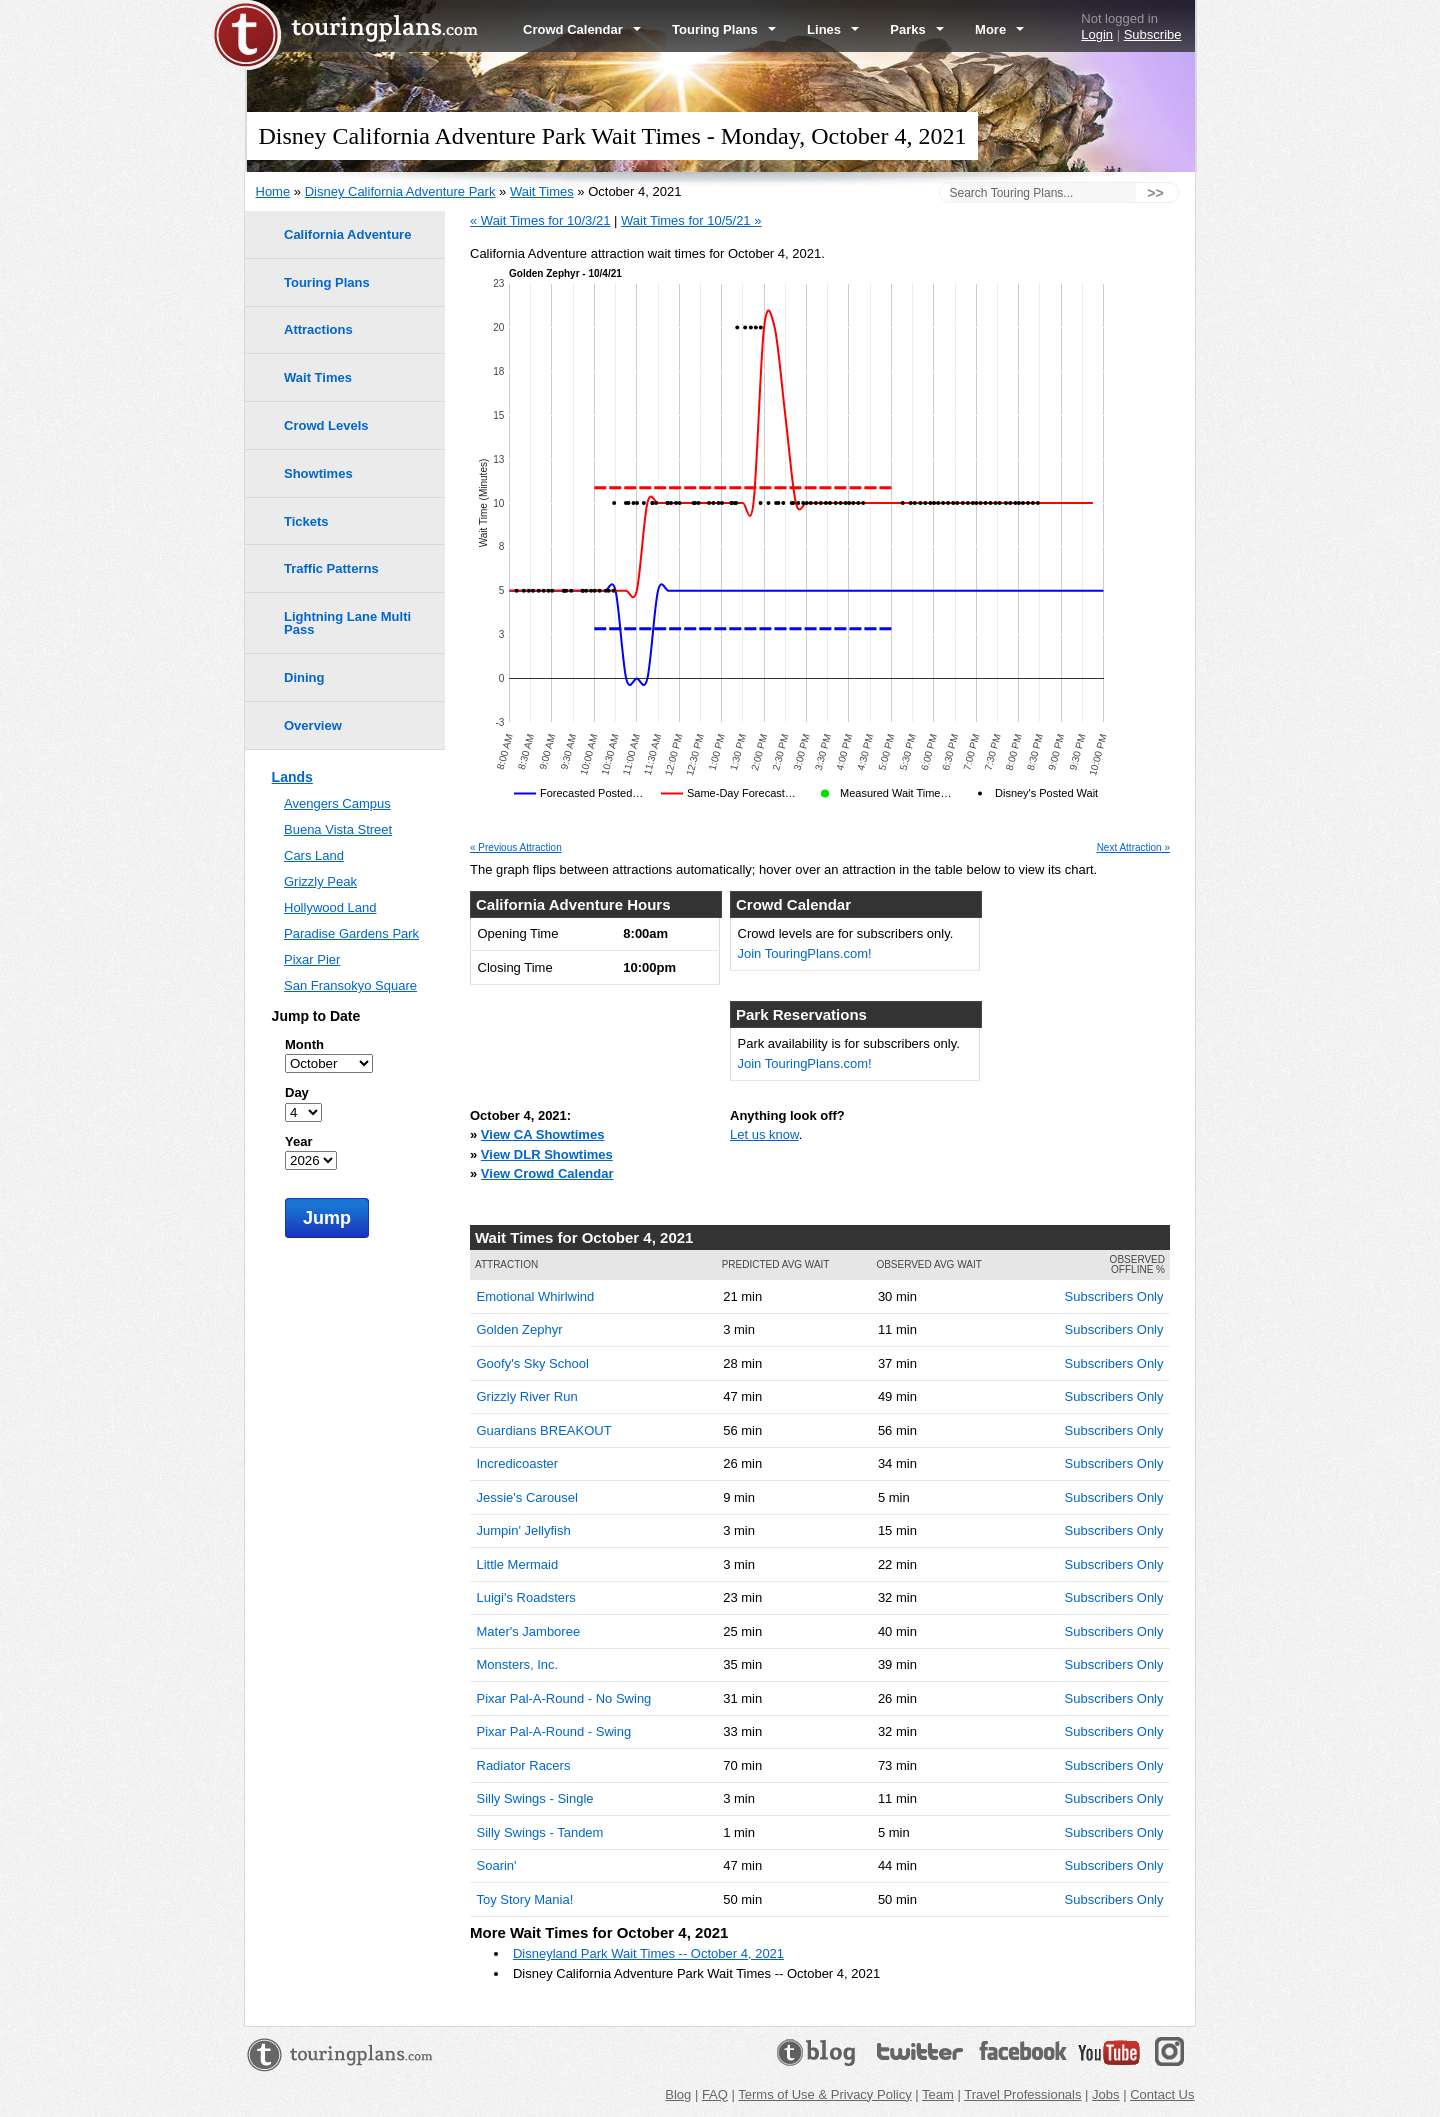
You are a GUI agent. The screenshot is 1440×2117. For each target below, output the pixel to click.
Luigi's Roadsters (526, 1597)
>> (1155, 193)
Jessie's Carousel (527, 1497)
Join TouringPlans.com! (805, 953)
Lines (833, 29)
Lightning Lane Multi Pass (347, 623)
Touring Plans (724, 29)
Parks (917, 29)
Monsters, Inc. (518, 1664)
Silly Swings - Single (535, 1798)
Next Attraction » (1133, 848)
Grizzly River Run (527, 1396)
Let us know (764, 1134)
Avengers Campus (337, 803)
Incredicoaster (518, 1463)
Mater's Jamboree (529, 1631)
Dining (304, 677)
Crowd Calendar (582, 29)
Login (1097, 34)
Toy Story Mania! (525, 1899)
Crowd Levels (326, 425)
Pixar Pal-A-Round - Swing (554, 1731)
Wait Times (542, 191)
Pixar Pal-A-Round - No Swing (564, 1698)
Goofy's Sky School (533, 1363)
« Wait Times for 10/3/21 (540, 220)
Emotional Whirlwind (536, 1296)
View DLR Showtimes (547, 1154)
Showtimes (318, 473)
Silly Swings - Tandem (540, 1832)
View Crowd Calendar (547, 1173)
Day (297, 1092)
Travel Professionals (1022, 2094)
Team (938, 2094)
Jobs (1105, 2094)
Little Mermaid (518, 1564)
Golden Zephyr (520, 1329)
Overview (313, 725)
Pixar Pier (312, 959)
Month (304, 1044)
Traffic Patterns (331, 568)
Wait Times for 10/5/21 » (691, 220)
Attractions (318, 329)
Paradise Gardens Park (351, 933)
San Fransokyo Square (350, 985)
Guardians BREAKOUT (544, 1430)
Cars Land (314, 855)
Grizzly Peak (320, 881)
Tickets (306, 521)
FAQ (715, 2094)
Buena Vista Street (338, 829)
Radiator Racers (524, 1765)
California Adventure (347, 234)
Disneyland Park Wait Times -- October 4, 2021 (648, 1953)
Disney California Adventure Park (400, 191)
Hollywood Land (330, 907)
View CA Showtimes (543, 1134)
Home (273, 191)
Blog (678, 2094)
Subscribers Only (1114, 1296)
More (999, 29)
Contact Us (1162, 2094)
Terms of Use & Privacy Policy (824, 2094)
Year (298, 1141)
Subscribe (1153, 34)
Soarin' (497, 1865)
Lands (292, 777)
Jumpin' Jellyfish (524, 1530)
